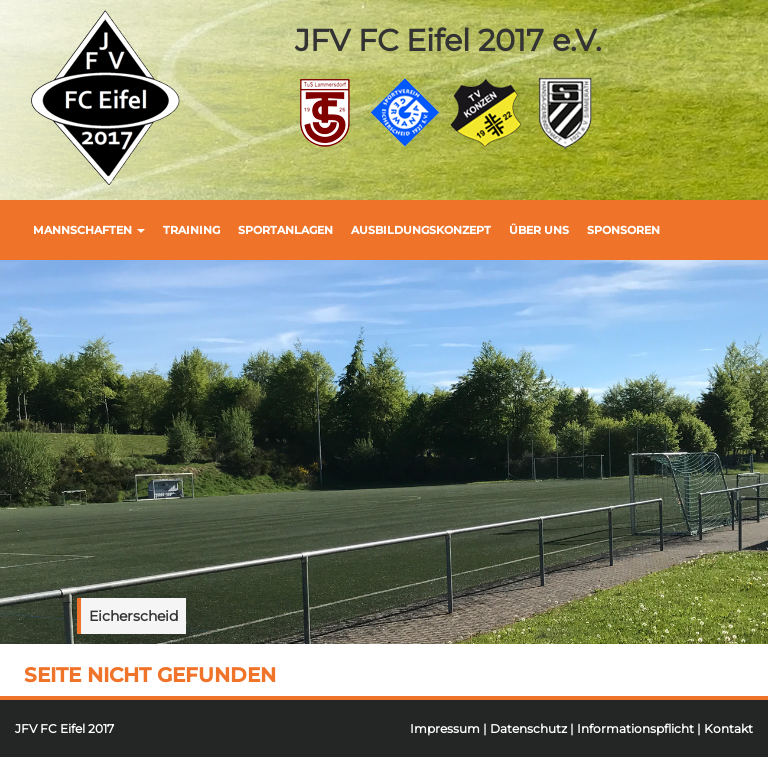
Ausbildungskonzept (421, 230)
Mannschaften (89, 230)
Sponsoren (623, 230)
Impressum (445, 728)
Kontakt (728, 728)
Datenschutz (528, 728)
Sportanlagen (285, 230)
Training (191, 230)
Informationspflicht (635, 728)
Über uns (539, 230)
